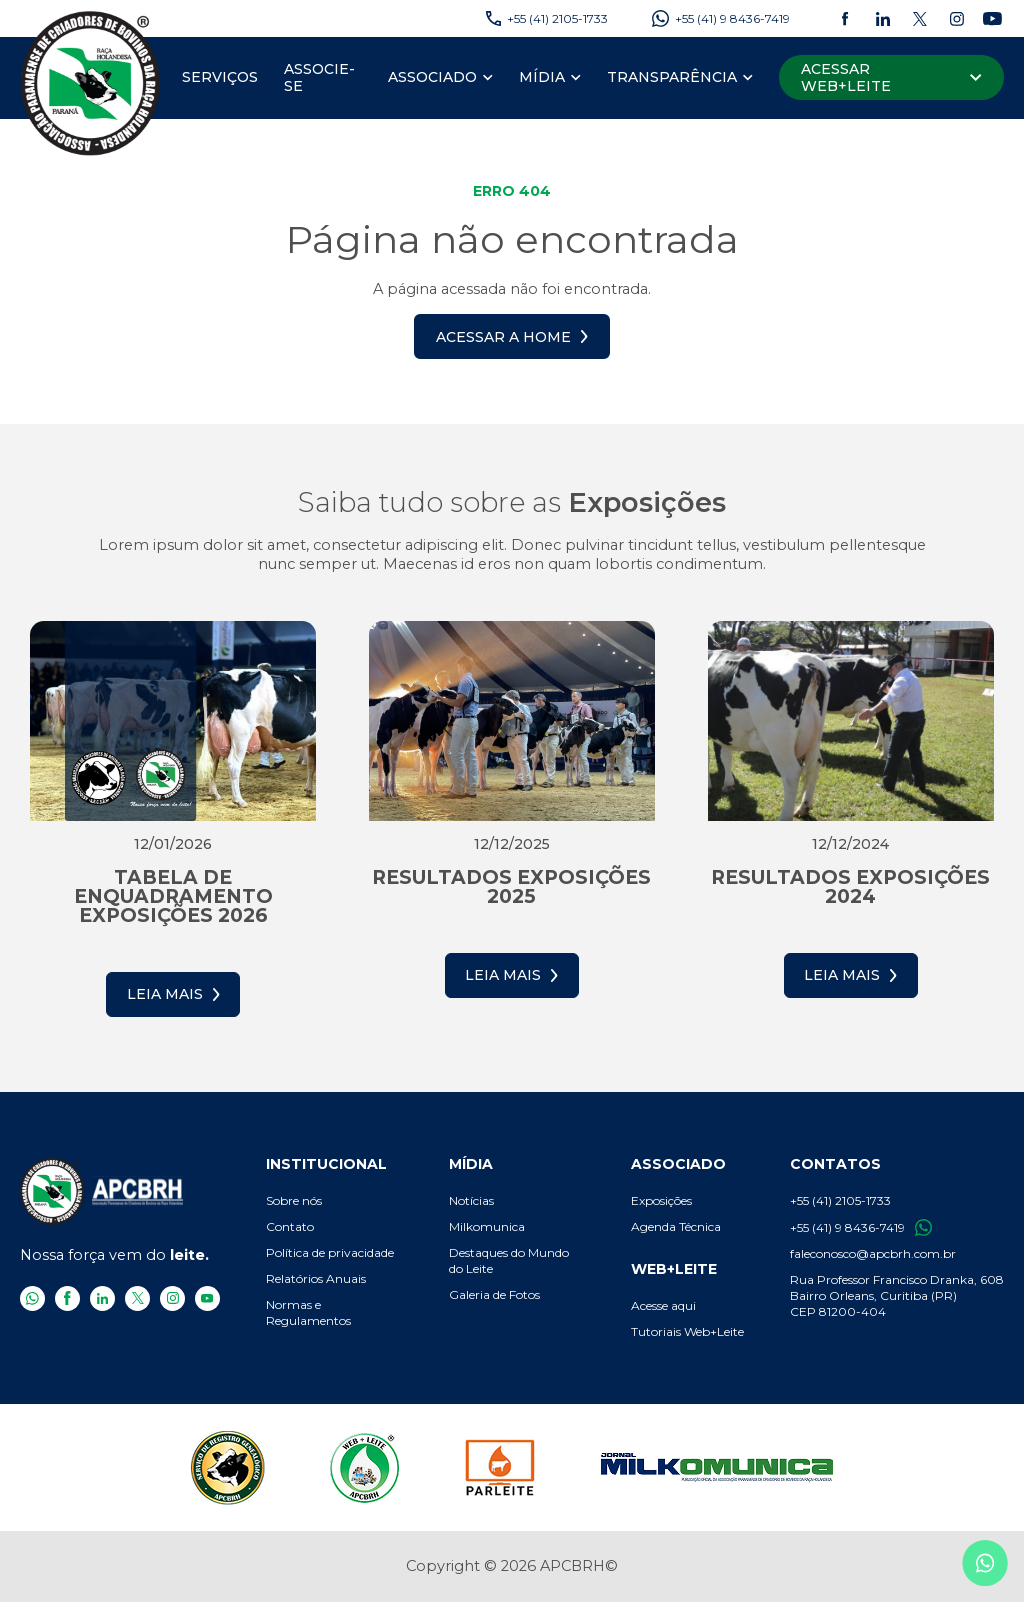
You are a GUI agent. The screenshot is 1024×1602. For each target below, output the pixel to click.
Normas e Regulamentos (308, 1312)
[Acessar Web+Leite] (891, 77)
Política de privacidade (330, 1252)
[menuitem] (220, 78)
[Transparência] (672, 78)
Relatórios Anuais (316, 1278)
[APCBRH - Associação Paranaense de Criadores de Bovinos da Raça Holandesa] (91, 82)
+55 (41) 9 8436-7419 (861, 1227)
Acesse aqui (663, 1305)
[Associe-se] (323, 78)
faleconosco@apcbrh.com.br (873, 1253)
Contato (290, 1226)
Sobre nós (294, 1200)
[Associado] (432, 78)
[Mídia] (542, 78)
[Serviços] (220, 78)
